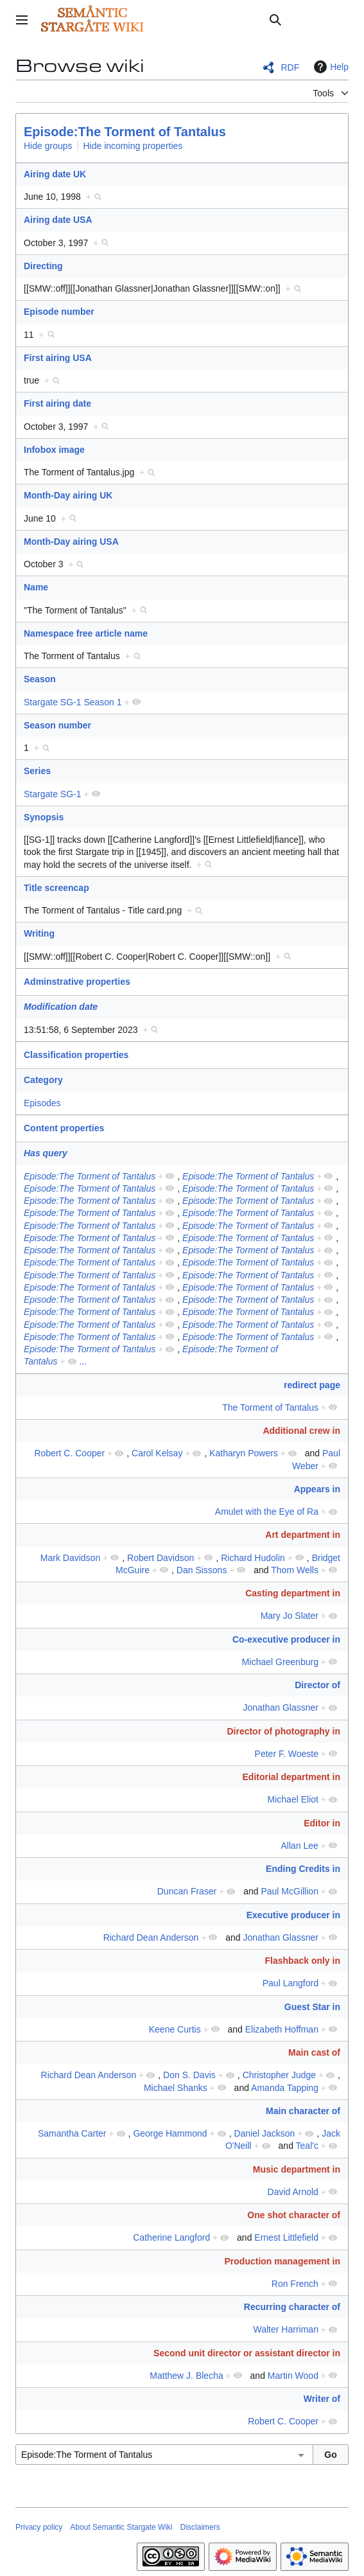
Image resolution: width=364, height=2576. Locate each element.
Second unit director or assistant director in (246, 2353)
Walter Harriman (286, 2329)
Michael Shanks (175, 2088)
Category (43, 1080)
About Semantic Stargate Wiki (121, 2527)
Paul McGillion (289, 1891)
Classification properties (76, 1055)
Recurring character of (292, 2307)
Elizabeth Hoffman (281, 2029)
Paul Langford (290, 1983)
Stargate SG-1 (53, 794)
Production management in (282, 2261)
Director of (317, 1685)
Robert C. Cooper (69, 1453)
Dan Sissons (202, 1570)
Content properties (64, 1128)
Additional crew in (301, 1430)
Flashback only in (302, 1960)
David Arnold (293, 2192)
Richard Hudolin (253, 1558)
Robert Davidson (160, 1558)
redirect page (312, 1385)
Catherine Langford (171, 2237)
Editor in (322, 1823)
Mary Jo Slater (289, 1615)
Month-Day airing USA (71, 541)
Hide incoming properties (133, 146)
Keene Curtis (175, 2029)
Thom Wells (294, 1570)
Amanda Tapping (284, 2088)
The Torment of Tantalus (270, 1407)
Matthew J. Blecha (186, 2375)
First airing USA (58, 358)
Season (40, 679)
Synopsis (44, 817)
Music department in (296, 2169)
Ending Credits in (303, 1869)
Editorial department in (291, 1777)
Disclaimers (200, 2527)
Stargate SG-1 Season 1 (73, 702)
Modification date (61, 1006)
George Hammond (170, 2133)
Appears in (317, 1489)
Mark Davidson (70, 1558)
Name (36, 587)
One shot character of (293, 2215)
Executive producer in (293, 1915)
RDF (290, 67)
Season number (57, 725)
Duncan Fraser (187, 1891)
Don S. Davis (189, 2075)
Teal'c (307, 2145)
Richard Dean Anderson (151, 1937)
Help (330, 66)
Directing (43, 266)
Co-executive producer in (286, 1639)
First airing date (57, 403)
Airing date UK (55, 174)
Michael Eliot (293, 1799)
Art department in (302, 1535)
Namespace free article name (86, 633)
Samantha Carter (72, 2133)
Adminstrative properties (77, 981)
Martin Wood (293, 2375)
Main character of (303, 2111)
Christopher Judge (279, 2075)
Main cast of (314, 2052)
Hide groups (48, 146)
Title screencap (56, 888)
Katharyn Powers (243, 1453)
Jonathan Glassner (280, 1707)
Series (37, 771)
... (83, 1361)
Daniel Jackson (264, 2133)
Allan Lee (299, 1845)
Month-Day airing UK (68, 495)
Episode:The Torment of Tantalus (125, 132)
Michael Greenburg (280, 1662)
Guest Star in (312, 2007)
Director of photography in (283, 1731)
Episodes (42, 1103)
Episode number (59, 311)
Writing (39, 933)
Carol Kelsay (157, 1453)
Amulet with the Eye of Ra (266, 1511)
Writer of (322, 2399)
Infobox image (54, 450)
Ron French (295, 2284)
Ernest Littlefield (286, 2237)
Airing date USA (58, 220)
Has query (45, 1153)
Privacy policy (38, 2527)
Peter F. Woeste (286, 1754)
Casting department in (292, 1593)
